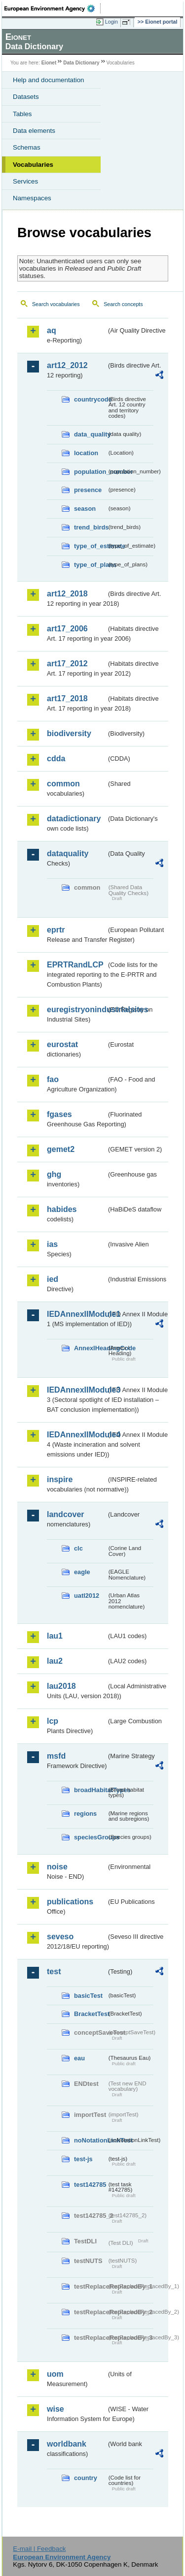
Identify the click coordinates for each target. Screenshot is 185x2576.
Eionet (49, 62)
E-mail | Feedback (39, 2548)
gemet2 (60, 1149)
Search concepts (123, 304)
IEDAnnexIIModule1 (77, 1314)
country (85, 2478)
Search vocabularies (56, 304)
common (63, 783)
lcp (52, 1721)
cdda (56, 758)
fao (53, 1079)
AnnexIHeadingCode (90, 1348)
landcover (65, 1514)
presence (88, 490)
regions (85, 1813)
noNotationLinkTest (90, 2140)
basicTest (88, 1995)
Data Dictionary (81, 62)
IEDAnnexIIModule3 (77, 1390)
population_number (90, 471)
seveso (60, 1936)
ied (52, 1279)
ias (52, 1244)
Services (25, 181)
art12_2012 (67, 365)
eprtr (56, 930)
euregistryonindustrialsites (77, 1009)
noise (57, 1866)
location (86, 453)
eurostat (62, 1044)
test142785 (90, 2184)
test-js (83, 2159)
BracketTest (90, 2013)
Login (111, 22)
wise (55, 2409)
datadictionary (74, 818)
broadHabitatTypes (90, 1790)
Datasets (26, 96)
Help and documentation (48, 80)
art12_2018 (67, 594)
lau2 (55, 1661)
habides (61, 1209)
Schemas (26, 147)
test (54, 1971)
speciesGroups (90, 1837)
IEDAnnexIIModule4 (77, 1434)
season (85, 508)
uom (55, 2374)
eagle (82, 1572)
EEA (52, 8)
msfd (56, 1756)
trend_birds (90, 527)
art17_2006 (67, 628)
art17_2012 (67, 663)
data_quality (90, 434)
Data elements (34, 130)
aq (51, 330)
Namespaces (32, 198)
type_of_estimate (90, 546)
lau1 (55, 1636)
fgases (59, 1114)
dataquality (67, 853)
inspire (60, 1479)
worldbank (66, 2444)
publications (70, 1901)
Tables (22, 114)
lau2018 (61, 1686)
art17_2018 (67, 698)
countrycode (90, 399)
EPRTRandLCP (75, 965)
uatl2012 (86, 1595)
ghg (54, 1174)
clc (78, 1548)
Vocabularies (33, 164)
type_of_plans (90, 564)
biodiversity (69, 733)
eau (79, 2058)
